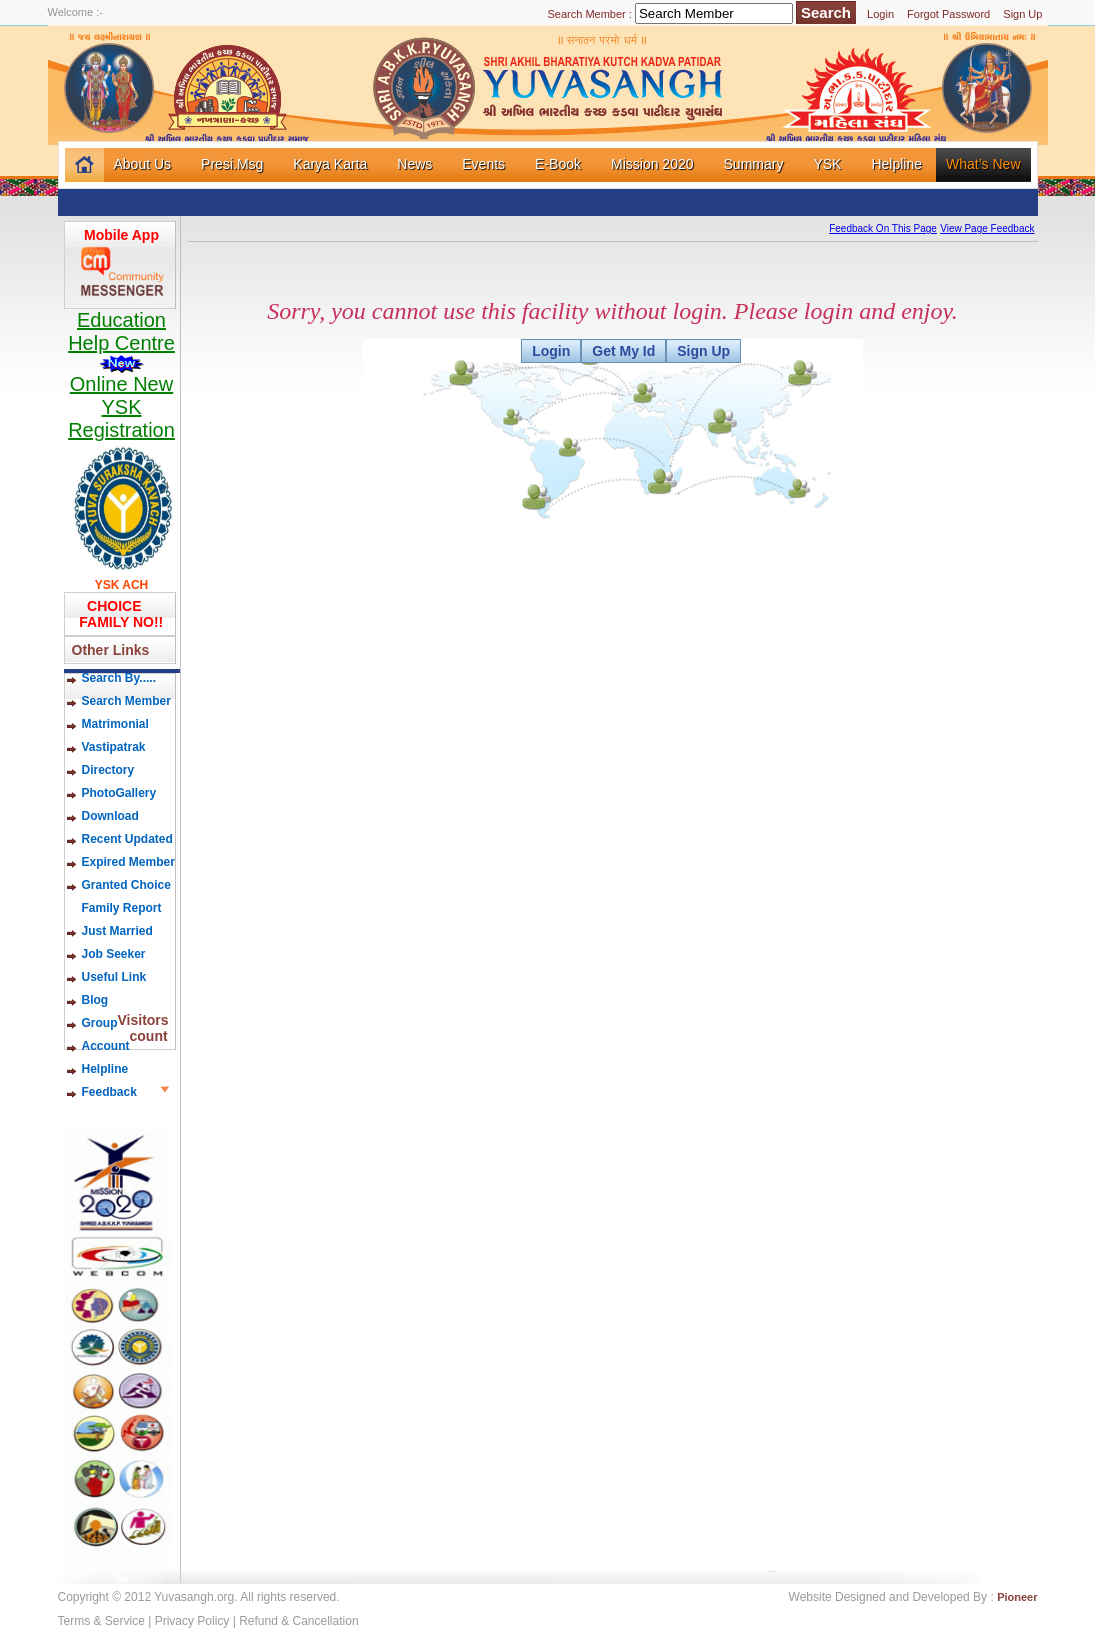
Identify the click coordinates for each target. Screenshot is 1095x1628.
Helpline (896, 164)
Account (106, 1046)
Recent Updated (127, 839)
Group (100, 1023)
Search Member (126, 701)
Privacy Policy (192, 1621)
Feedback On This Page (883, 228)
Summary (754, 164)
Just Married (117, 931)
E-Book (558, 164)
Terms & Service (101, 1621)
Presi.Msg (232, 164)
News (414, 164)
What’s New (983, 164)
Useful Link (114, 977)
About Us (143, 164)
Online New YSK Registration (121, 407)
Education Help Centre (121, 341)
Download (110, 816)
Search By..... (119, 678)
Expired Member (128, 862)
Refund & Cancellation (298, 1621)
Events (483, 164)
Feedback (109, 1092)
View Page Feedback (987, 228)
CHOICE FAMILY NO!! (118, 614)
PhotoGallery (119, 793)
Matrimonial (115, 724)
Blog (110, 1000)
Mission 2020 (652, 164)
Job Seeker (114, 954)
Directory (108, 770)
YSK (827, 164)
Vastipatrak (114, 747)
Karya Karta (330, 164)
